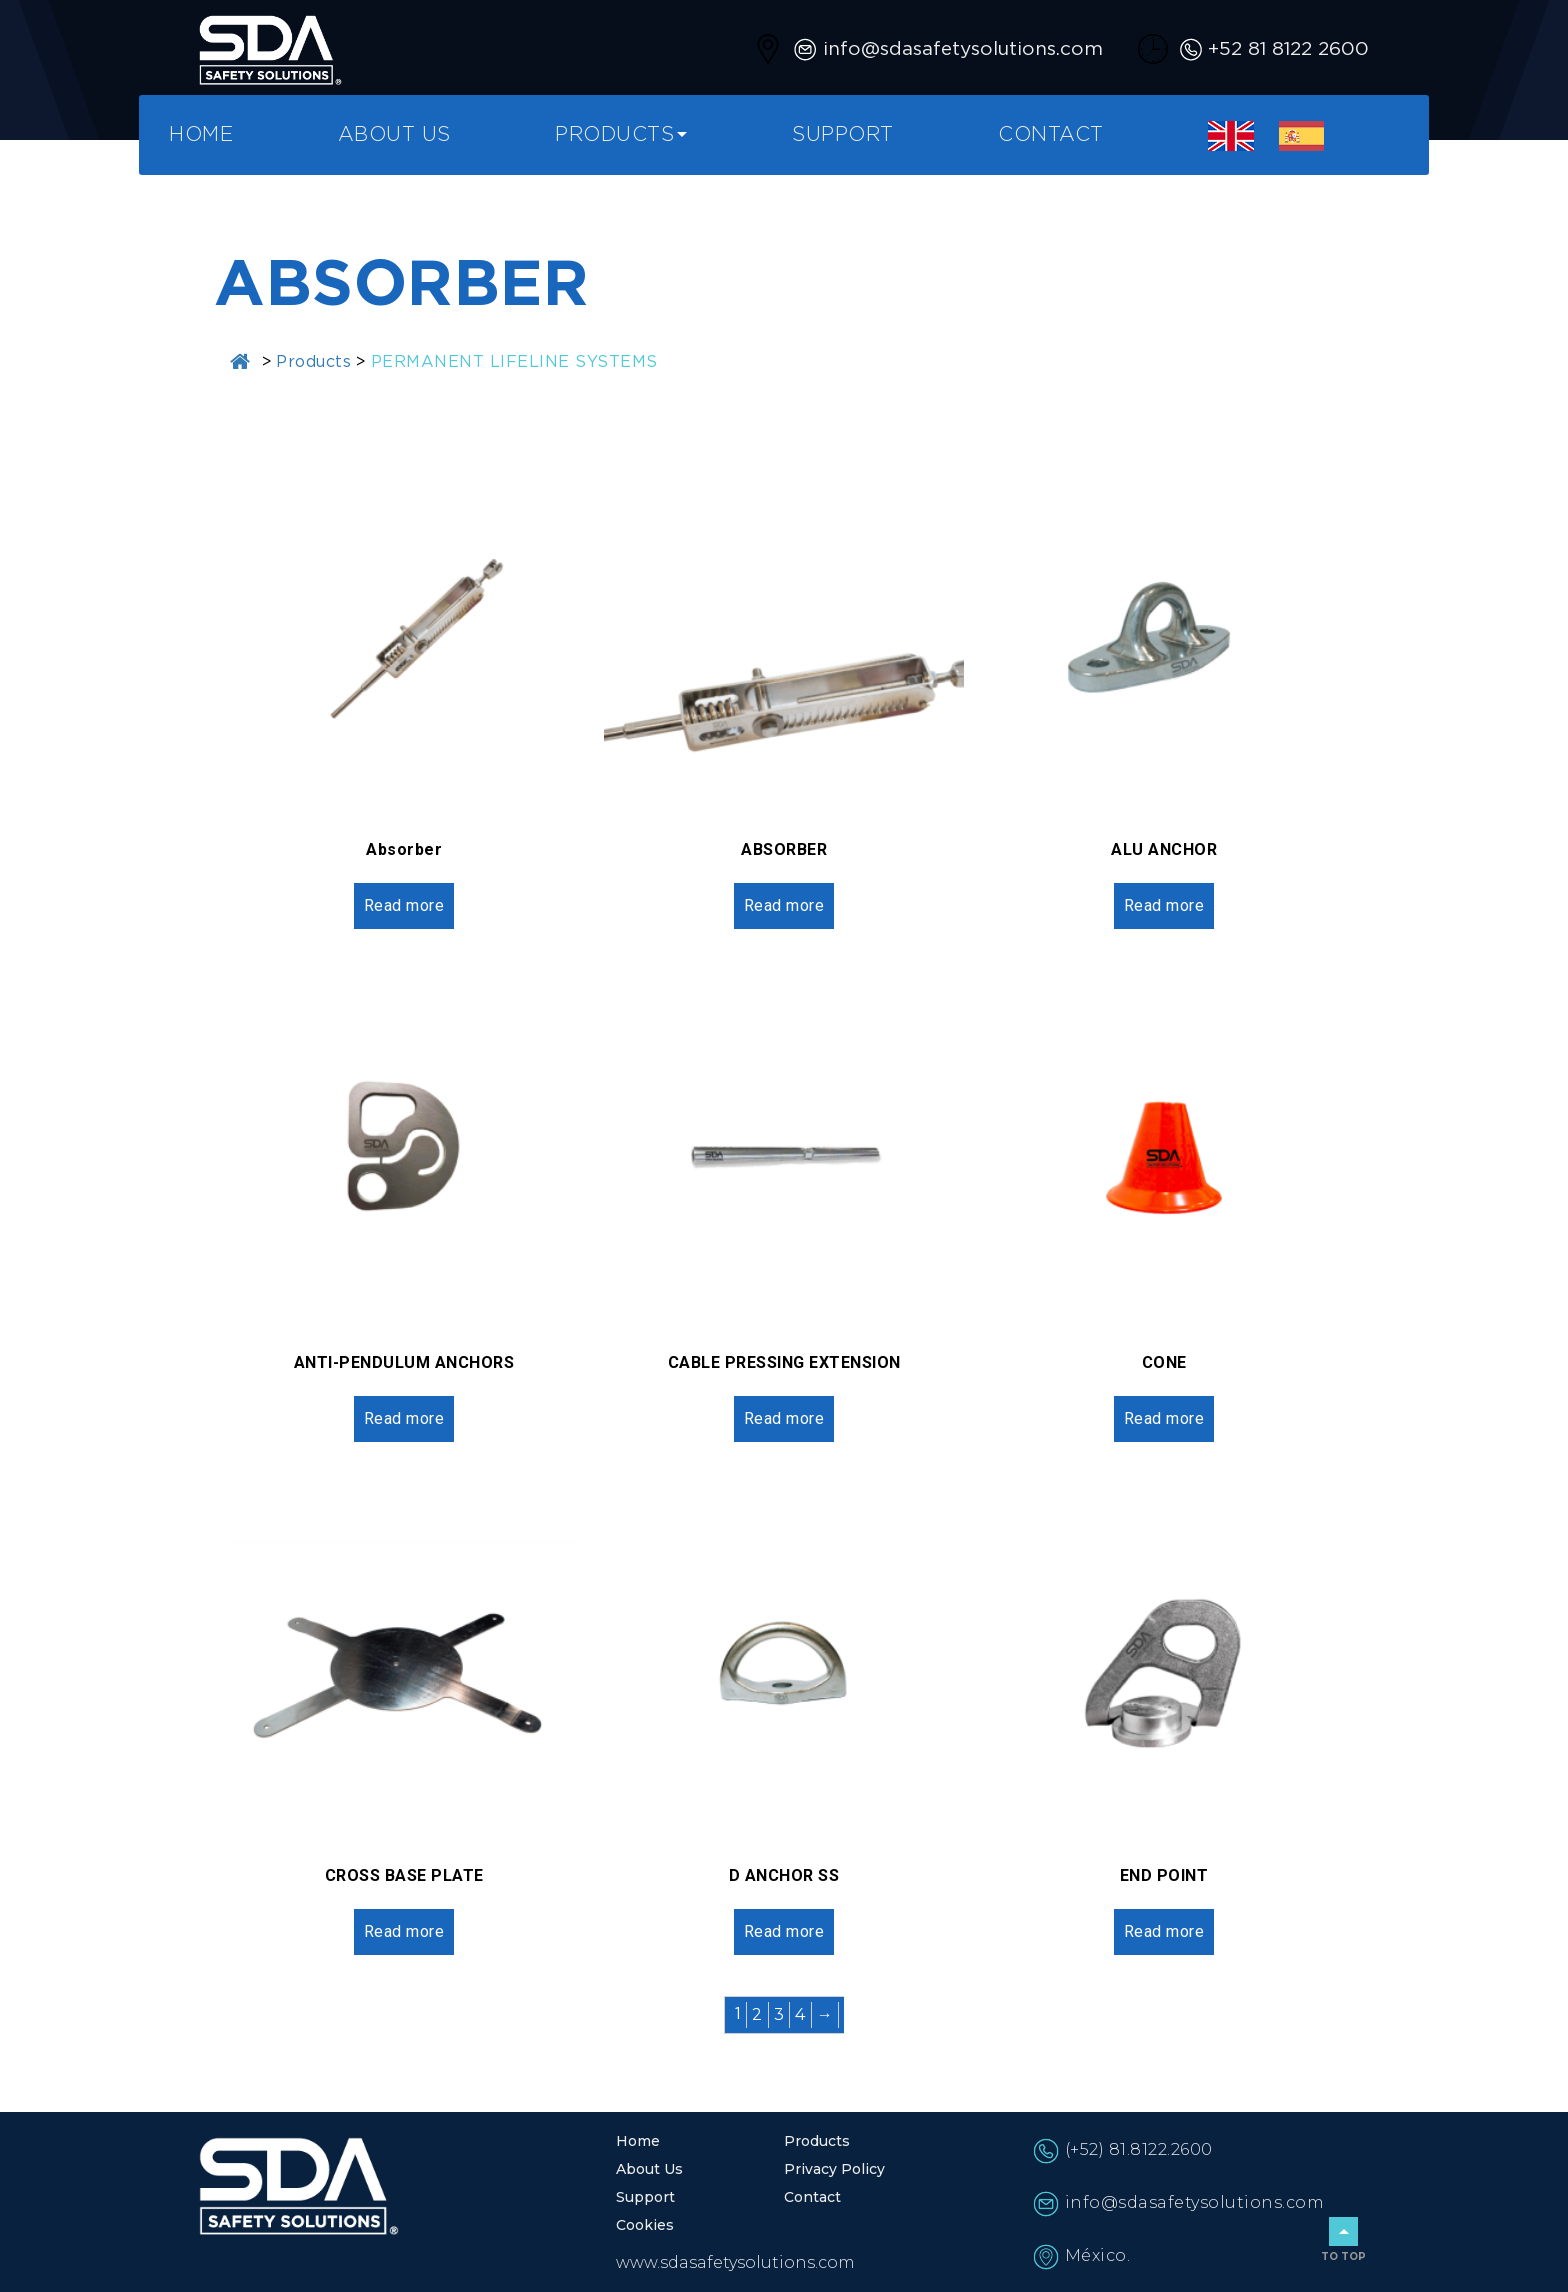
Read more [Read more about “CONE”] (1164, 1418)
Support (843, 135)
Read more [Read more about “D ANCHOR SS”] (784, 1931)
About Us (394, 135)
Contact (1051, 135)
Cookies (645, 2225)
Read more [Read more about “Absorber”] (404, 905)
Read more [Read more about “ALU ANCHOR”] (1164, 905)
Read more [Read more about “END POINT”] (1164, 1931)
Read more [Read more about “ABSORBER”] (784, 905)
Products (614, 135)
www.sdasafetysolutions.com (735, 2262)
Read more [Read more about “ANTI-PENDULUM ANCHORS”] (404, 1418)
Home (201, 135)
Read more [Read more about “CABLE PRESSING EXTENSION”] (784, 1418)
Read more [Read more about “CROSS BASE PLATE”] (404, 1931)
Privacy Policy (834, 2169)
